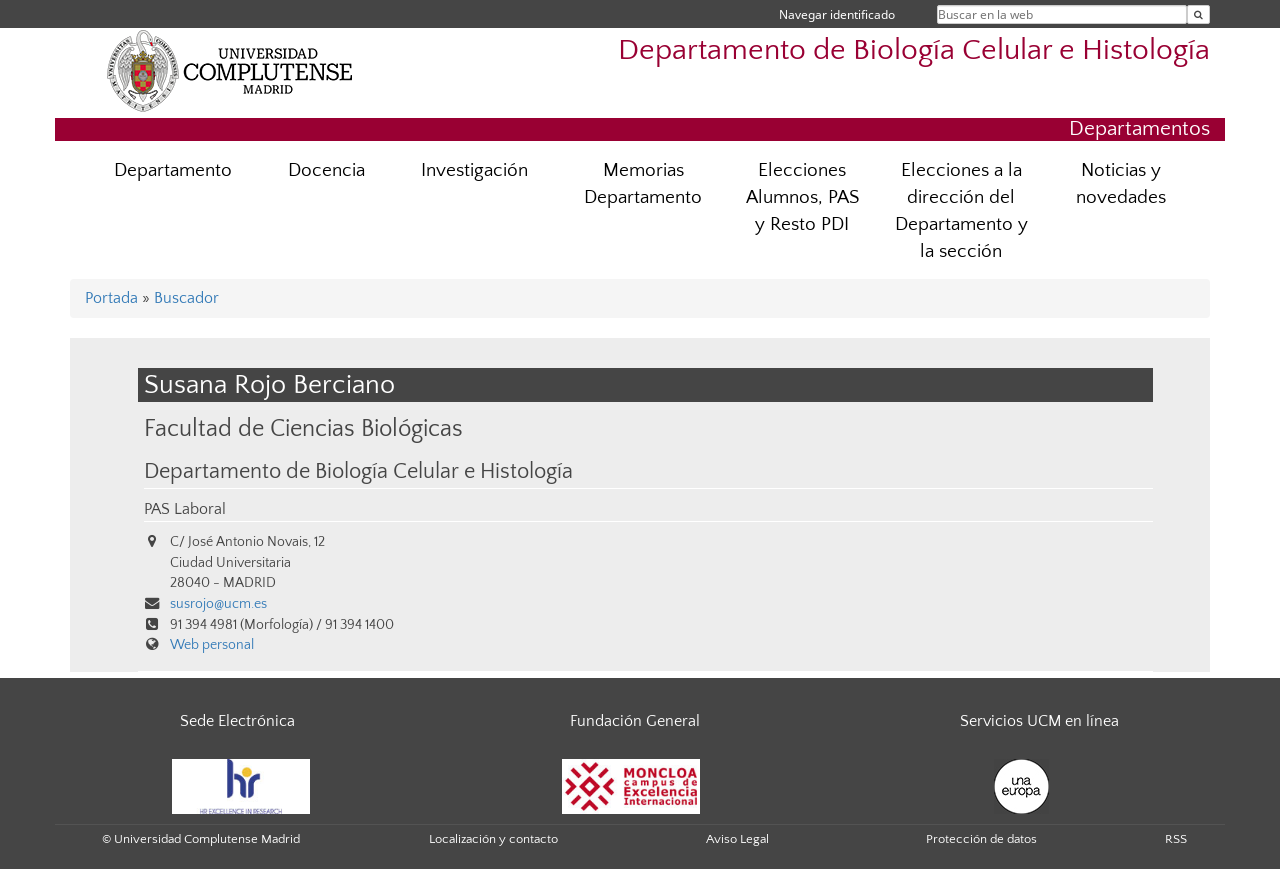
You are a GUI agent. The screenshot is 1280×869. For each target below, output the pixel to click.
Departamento (173, 170)
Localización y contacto (493, 839)
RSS (1176, 839)
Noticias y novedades (1121, 184)
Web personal (212, 645)
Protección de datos (981, 839)
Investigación (474, 170)
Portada (111, 298)
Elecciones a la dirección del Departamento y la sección (961, 211)
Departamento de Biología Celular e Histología (914, 50)
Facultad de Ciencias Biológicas (303, 428)
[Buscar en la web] (1198, 14)
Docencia (326, 170)
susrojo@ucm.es (218, 604)
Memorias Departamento (643, 184)
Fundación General (635, 721)
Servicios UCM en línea (1039, 721)
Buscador (186, 298)
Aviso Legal (737, 839)
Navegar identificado (837, 14)
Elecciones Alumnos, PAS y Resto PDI (802, 197)
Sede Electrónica (237, 721)
